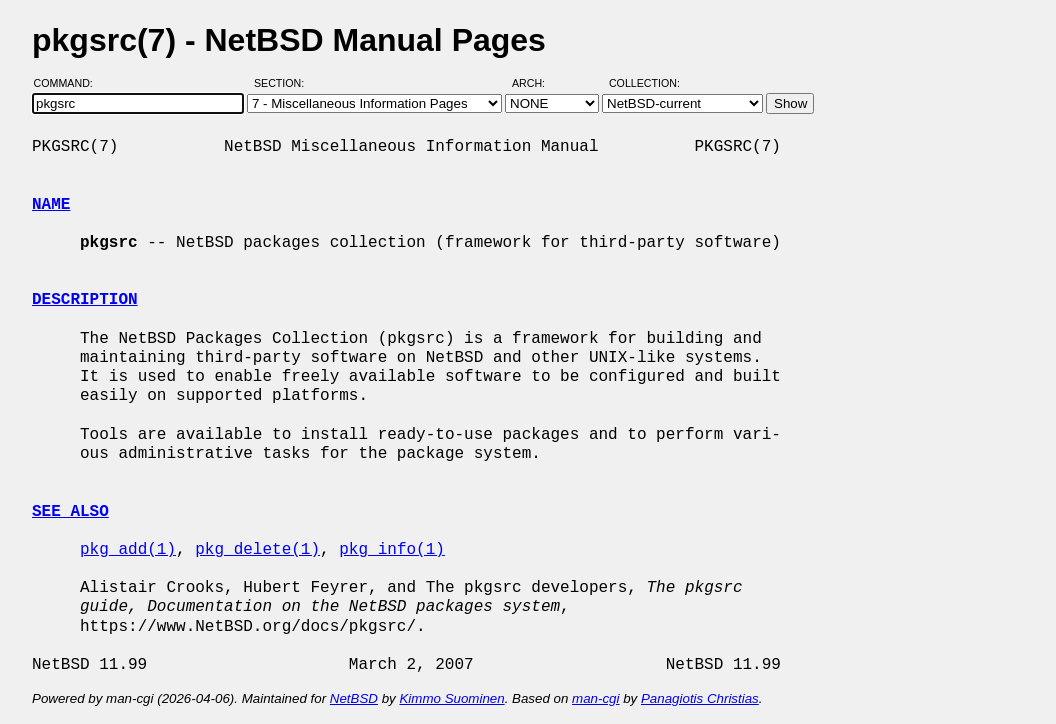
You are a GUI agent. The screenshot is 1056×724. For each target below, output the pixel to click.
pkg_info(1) (392, 550)
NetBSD (354, 698)
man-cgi (595, 698)
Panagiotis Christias (700, 698)
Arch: (537, 83)
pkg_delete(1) (257, 550)
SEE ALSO (70, 512)
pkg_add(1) (128, 550)
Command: (69, 83)
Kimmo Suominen (451, 698)
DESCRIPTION (85, 300)
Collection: (644, 83)
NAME (51, 205)
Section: (283, 83)
